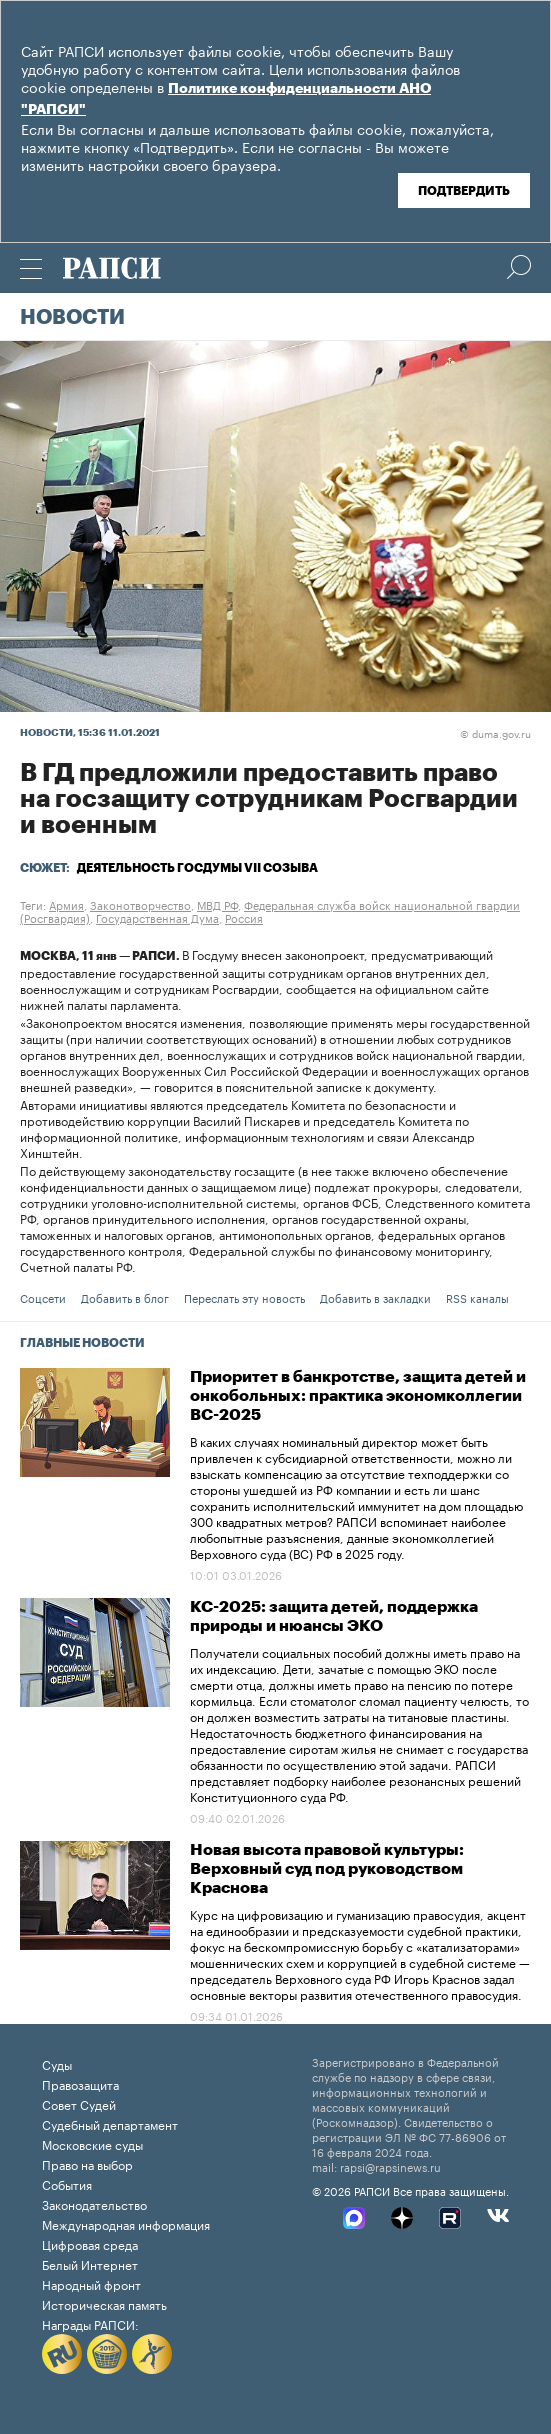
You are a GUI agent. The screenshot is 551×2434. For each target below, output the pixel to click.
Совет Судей (79, 2103)
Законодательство (94, 2203)
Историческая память (104, 2303)
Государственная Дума (157, 917)
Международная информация (126, 2223)
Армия (66, 904)
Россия (244, 917)
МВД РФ (217, 904)
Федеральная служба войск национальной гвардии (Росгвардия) (270, 910)
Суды (57, 2063)
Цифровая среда (90, 2243)
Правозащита (80, 2083)
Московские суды (92, 2143)
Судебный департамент (110, 2123)
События (67, 2183)
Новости (72, 318)
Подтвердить (464, 191)
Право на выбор (87, 2163)
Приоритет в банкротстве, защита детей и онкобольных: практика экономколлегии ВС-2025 (358, 1396)
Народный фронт (91, 2283)
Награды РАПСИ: (90, 2323)
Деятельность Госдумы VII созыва (197, 868)
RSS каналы (477, 1297)
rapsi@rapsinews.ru (390, 2166)
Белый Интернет (90, 2263)
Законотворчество (140, 904)
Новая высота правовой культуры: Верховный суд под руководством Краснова (327, 1869)
